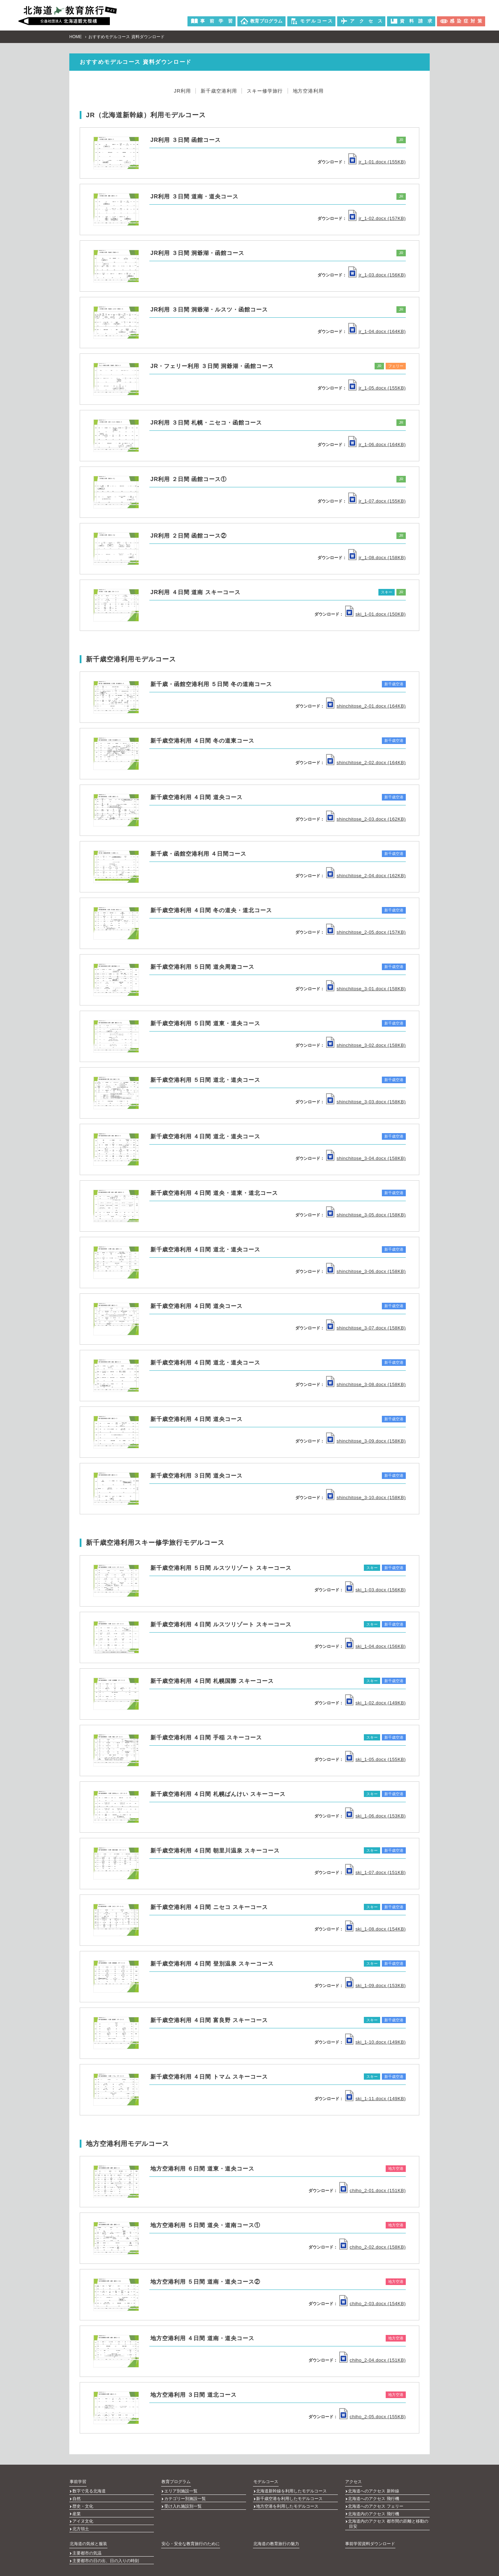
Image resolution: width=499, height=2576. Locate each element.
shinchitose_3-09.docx (366, 1441)
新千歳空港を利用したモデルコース (289, 2496)
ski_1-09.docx (375, 1985)
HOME (75, 36)
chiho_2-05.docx (372, 2416)
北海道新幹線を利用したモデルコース (291, 2490)
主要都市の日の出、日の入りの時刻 (106, 2549)
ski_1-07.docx (375, 1872)
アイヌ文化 (83, 2515)
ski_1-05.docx (375, 1759)
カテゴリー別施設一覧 (185, 2496)
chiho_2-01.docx (372, 2190)
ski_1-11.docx (375, 2098)
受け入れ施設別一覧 (183, 2502)
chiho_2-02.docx (372, 2246)
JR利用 (178, 90)
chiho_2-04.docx (372, 2359)
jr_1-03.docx (377, 274)
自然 (77, 2496)
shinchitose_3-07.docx (366, 1327)
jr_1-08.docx (377, 557)
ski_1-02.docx (375, 1702)
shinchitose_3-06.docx (366, 1271)
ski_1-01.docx (375, 613)
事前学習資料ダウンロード (370, 2534)
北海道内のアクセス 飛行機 (373, 2508)
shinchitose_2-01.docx (366, 706)
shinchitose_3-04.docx (366, 1158)
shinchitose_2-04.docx (366, 875)
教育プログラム (175, 2481)
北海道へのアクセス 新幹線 (373, 2490)
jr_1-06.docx (377, 444)
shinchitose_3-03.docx (366, 1101)
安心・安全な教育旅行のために (190, 2534)
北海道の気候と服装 (88, 2534)
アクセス (353, 2481)
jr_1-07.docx (377, 500)
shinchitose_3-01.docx (366, 988)
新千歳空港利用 (216, 90)
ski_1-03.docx (375, 1589)
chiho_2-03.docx (372, 2303)
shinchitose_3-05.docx (366, 1214)
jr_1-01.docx (377, 161)
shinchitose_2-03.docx (366, 819)
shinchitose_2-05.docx (366, 932)
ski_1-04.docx (375, 1646)
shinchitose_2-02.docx (366, 762)
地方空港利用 (312, 90)
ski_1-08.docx (375, 1928)
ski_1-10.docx (375, 2041)
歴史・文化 (83, 2502)
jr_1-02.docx (377, 218)
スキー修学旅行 (265, 90)
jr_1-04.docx (377, 331)
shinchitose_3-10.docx (366, 1497)
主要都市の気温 (87, 2543)
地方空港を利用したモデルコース (287, 2502)
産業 (77, 2508)
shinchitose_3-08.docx (366, 1384)
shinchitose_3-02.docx (366, 1045)
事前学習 (77, 2481)
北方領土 (81, 2521)
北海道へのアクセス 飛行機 (373, 2496)
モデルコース (265, 2481)
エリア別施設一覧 (181, 2490)
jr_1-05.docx (377, 387)
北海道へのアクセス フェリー (375, 2502)
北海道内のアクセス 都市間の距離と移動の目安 (388, 2518)
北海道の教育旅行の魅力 (276, 2534)
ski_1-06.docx (375, 1815)
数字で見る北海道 (89, 2490)
